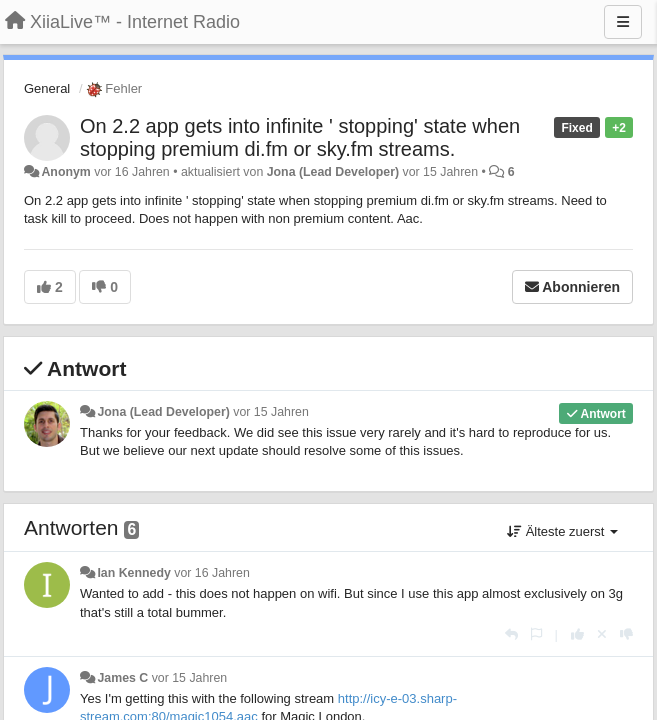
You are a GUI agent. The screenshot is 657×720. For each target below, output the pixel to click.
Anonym (65, 172)
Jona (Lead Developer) (333, 172)
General (47, 88)
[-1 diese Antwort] (626, 634)
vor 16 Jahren (211, 573)
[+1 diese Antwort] (577, 634)
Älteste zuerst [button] (562, 531)
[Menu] (623, 22)
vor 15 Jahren (270, 412)
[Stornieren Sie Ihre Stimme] (602, 634)
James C (122, 678)
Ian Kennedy (133, 573)
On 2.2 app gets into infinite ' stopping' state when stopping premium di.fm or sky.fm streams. (300, 137)
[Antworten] (511, 634)
